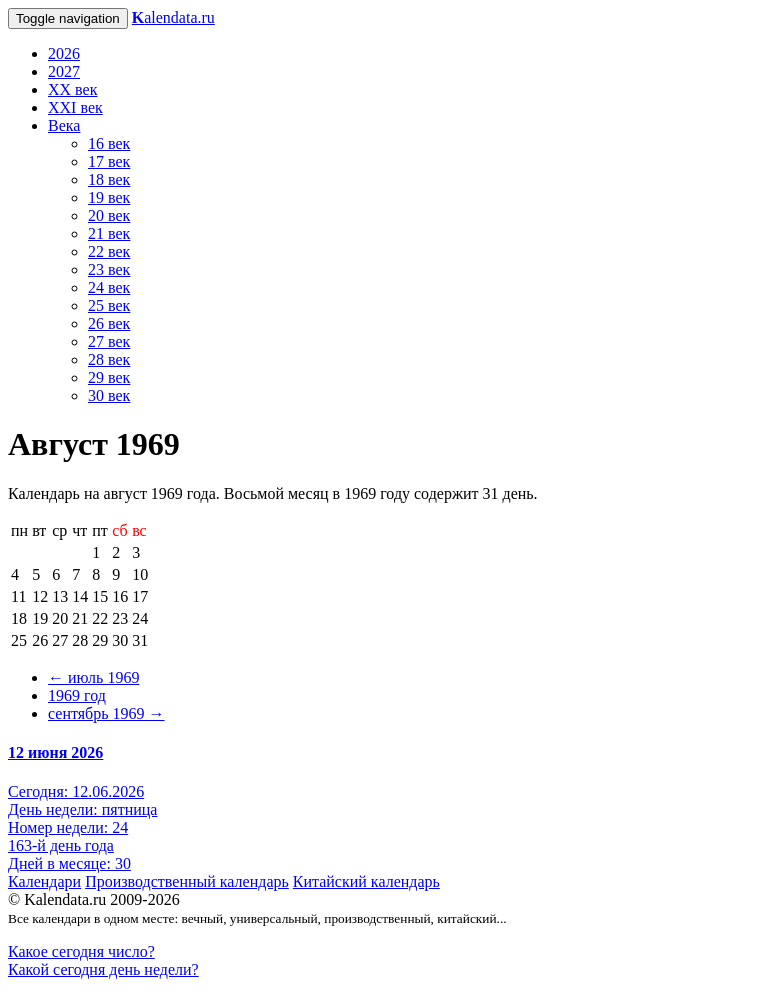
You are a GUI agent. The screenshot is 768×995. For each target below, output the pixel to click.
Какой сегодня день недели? (103, 969)
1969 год (77, 695)
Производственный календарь (187, 881)
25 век (109, 305)
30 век (109, 395)
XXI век (75, 107)
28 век (109, 359)
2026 (64, 53)
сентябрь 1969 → (106, 713)
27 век (109, 341)
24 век (109, 287)
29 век (109, 377)
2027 (64, 71)
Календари (44, 881)
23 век (109, 269)
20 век (109, 215)
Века (64, 125)
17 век (109, 161)
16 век (109, 143)
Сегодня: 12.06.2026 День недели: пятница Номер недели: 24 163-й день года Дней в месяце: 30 (82, 827)
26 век (109, 323)
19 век (109, 197)
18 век (109, 179)
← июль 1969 (93, 677)
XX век (72, 89)
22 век (109, 251)
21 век (109, 233)
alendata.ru (173, 17)
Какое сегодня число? (81, 951)
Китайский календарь (366, 881)
